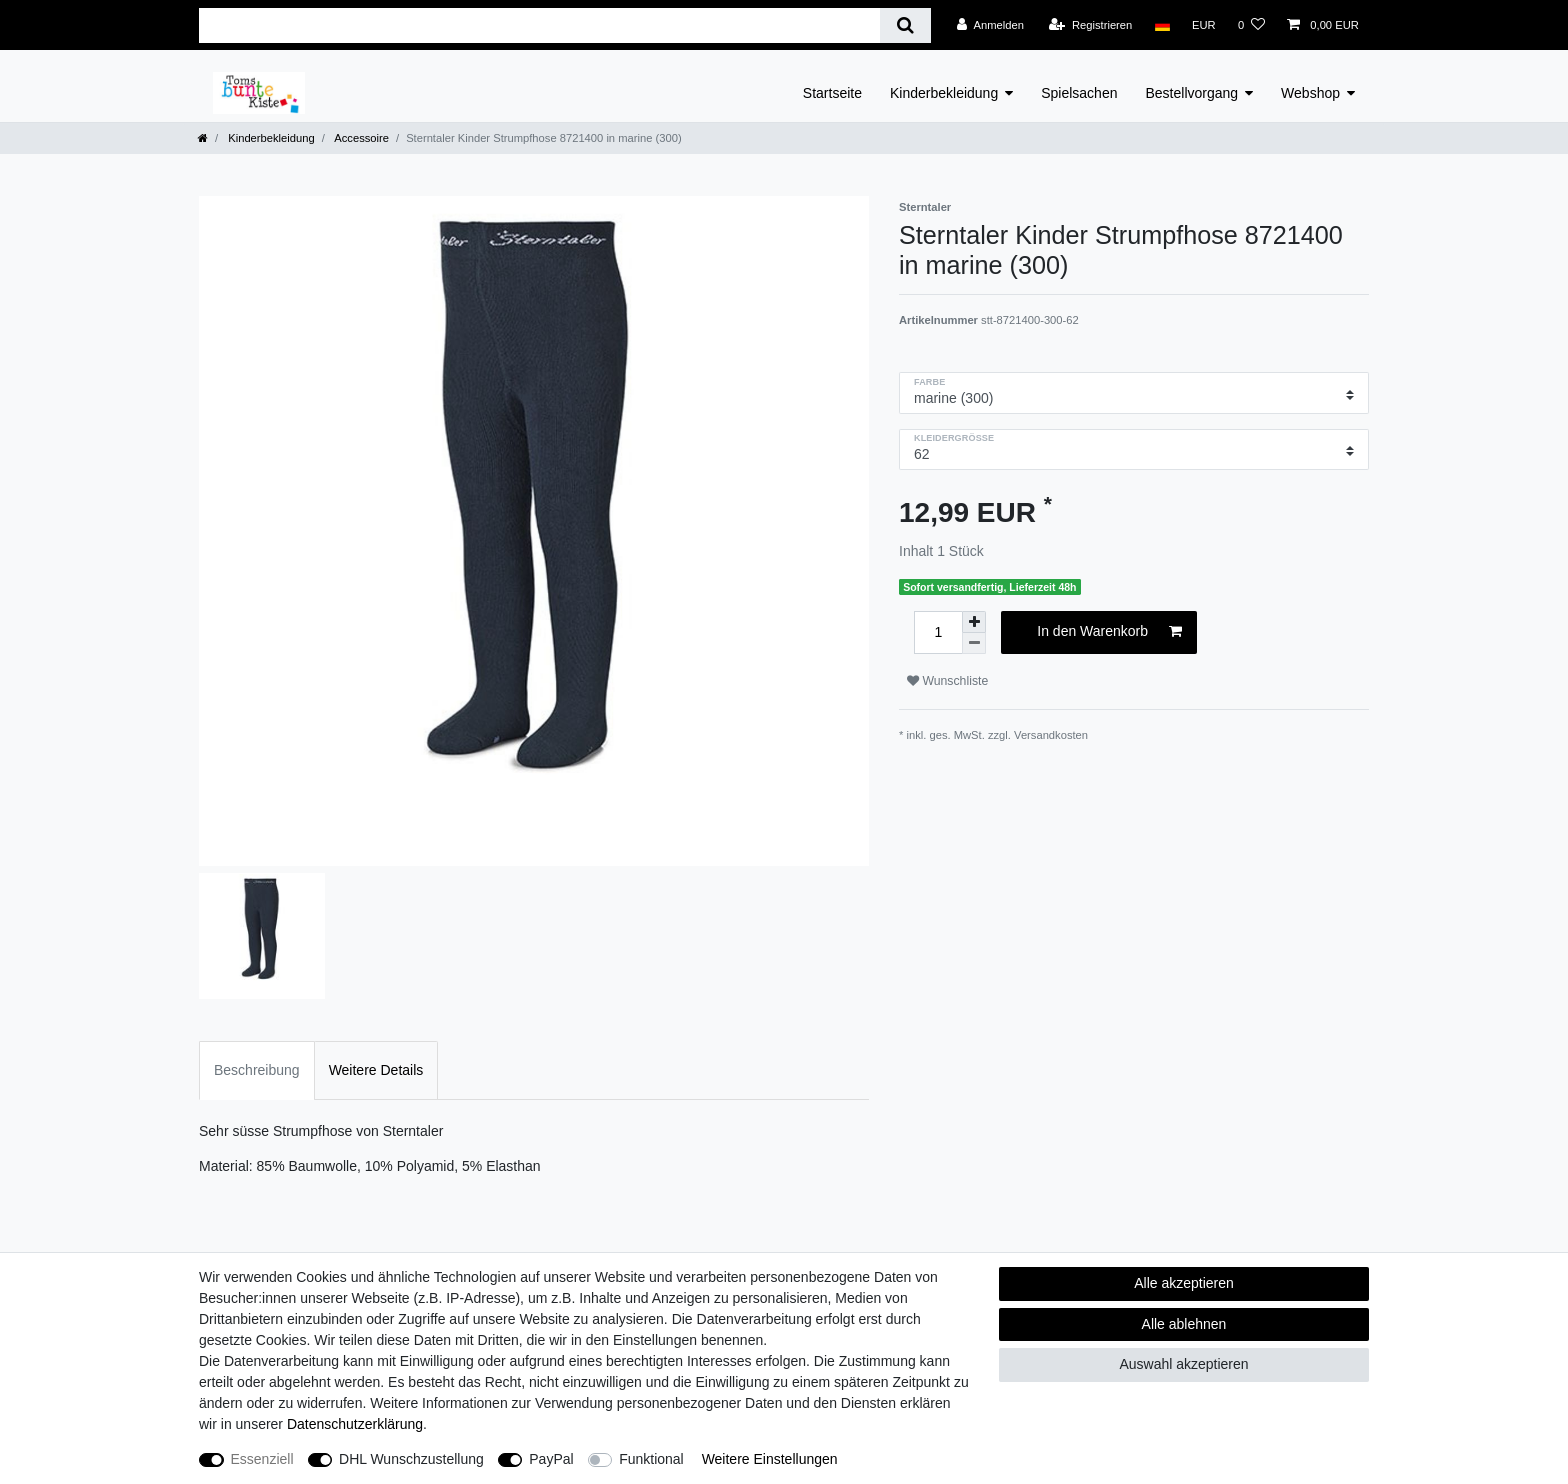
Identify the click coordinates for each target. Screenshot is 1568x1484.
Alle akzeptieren (1184, 1283)
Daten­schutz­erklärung (355, 1424)
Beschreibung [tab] (257, 1070)
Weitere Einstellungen (770, 1459)
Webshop (1310, 93)
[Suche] (905, 25)
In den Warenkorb (1109, 632)
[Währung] (1204, 25)
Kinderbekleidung (944, 93)
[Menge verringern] (974, 643)
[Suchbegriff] (539, 25)
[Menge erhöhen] (974, 622)
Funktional (651, 1459)
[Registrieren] (1090, 25)
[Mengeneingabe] (938, 632)
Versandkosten (1051, 735)
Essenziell (262, 1459)
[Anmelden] (990, 25)
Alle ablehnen (1184, 1324)
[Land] (1161, 25)
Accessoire (360, 138)
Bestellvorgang (1191, 93)
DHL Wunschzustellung (411, 1459)
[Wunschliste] (1251, 25)
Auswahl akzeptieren (1183, 1364)
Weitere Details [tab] (376, 1070)
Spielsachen (1079, 93)
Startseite (832, 93)
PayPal (551, 1459)
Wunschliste (947, 681)
